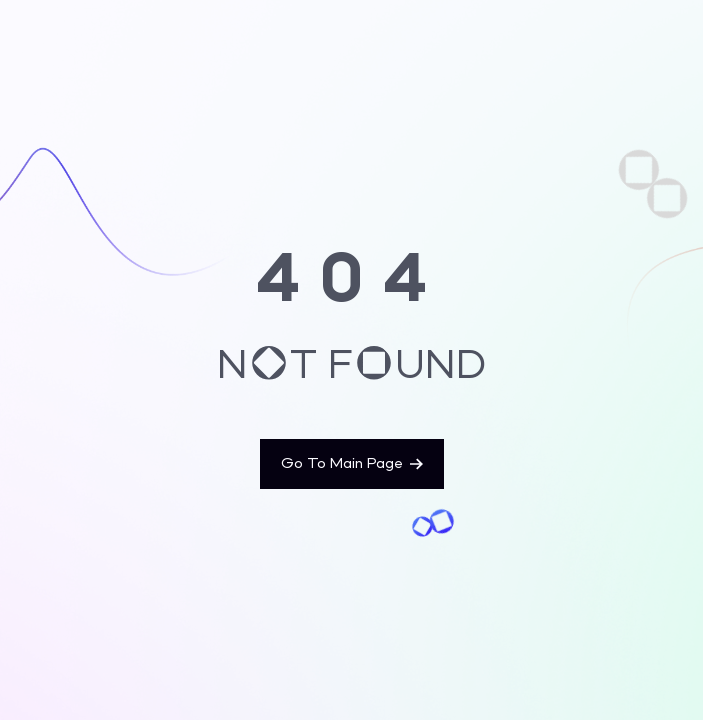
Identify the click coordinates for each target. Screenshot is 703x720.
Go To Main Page (352, 464)
